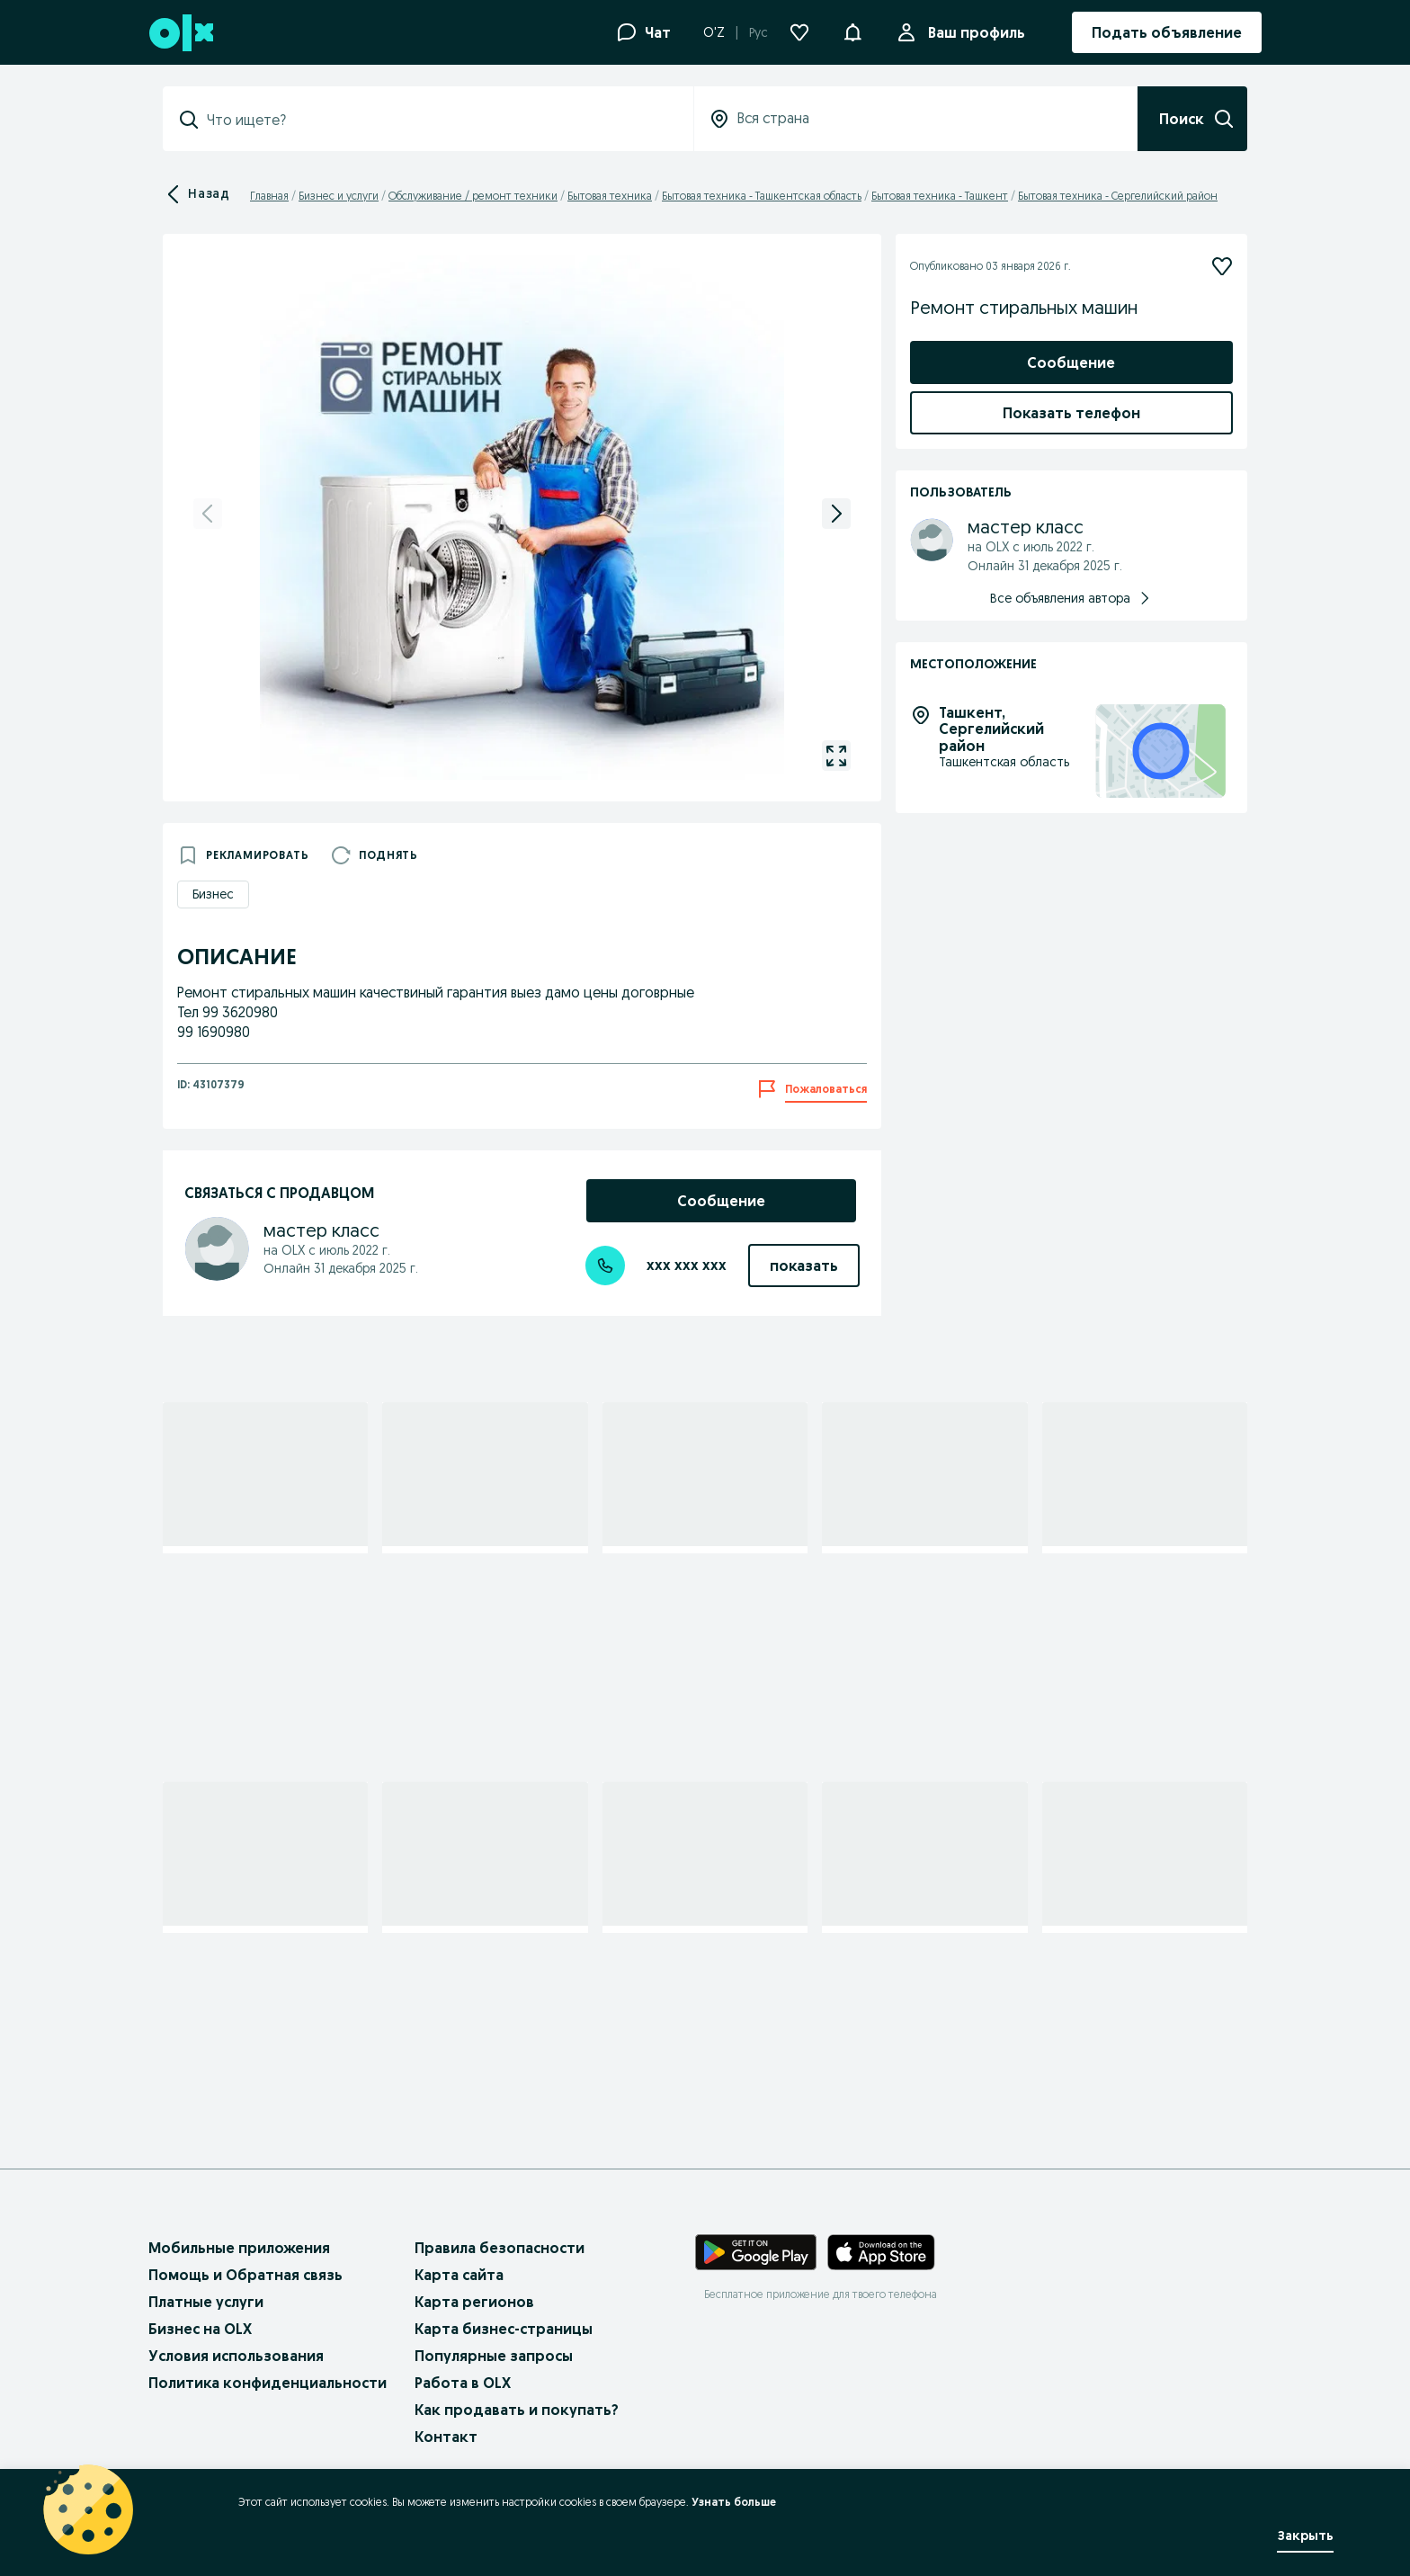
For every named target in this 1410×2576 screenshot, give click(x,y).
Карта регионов (474, 2302)
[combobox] (439, 119)
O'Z (714, 32)
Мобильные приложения (239, 2248)
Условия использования (236, 2356)
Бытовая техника (609, 195)
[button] (852, 31)
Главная (269, 195)
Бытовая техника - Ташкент (939, 195)
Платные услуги (205, 2302)
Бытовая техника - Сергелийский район (1118, 195)
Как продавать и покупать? (517, 2410)
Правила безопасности (500, 2248)
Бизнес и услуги (339, 195)
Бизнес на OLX (200, 2329)
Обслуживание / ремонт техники (473, 195)
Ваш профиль (973, 32)
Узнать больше (734, 2502)
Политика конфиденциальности (267, 2383)
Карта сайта (459, 2275)
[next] (836, 513)
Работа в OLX (463, 2383)
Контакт (446, 2437)
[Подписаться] (1222, 266)
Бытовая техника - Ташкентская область (761, 195)
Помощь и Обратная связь (245, 2275)
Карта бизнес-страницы (504, 2329)
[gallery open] (836, 755)
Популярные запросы (494, 2356)
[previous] (207, 513)
